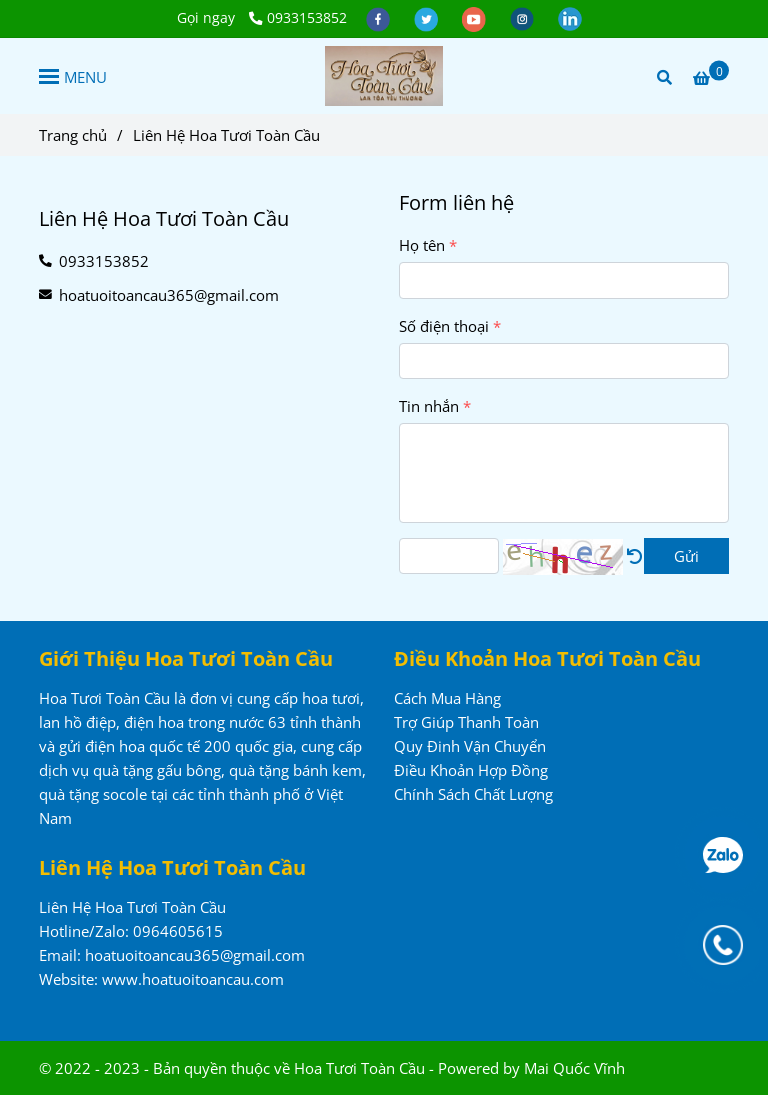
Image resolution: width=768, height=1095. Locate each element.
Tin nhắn (429, 406)
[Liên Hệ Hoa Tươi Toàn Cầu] (384, 76)
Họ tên (422, 245)
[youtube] (476, 18)
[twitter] (428, 18)
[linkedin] (570, 18)
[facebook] (380, 18)
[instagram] (524, 18)
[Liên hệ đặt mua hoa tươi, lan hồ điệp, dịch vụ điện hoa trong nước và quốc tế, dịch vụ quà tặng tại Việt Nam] (711, 77)
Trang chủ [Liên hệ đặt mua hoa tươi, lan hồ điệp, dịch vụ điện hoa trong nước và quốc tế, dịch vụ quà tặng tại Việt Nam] (73, 135)
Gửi (686, 556)
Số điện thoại (444, 326)
